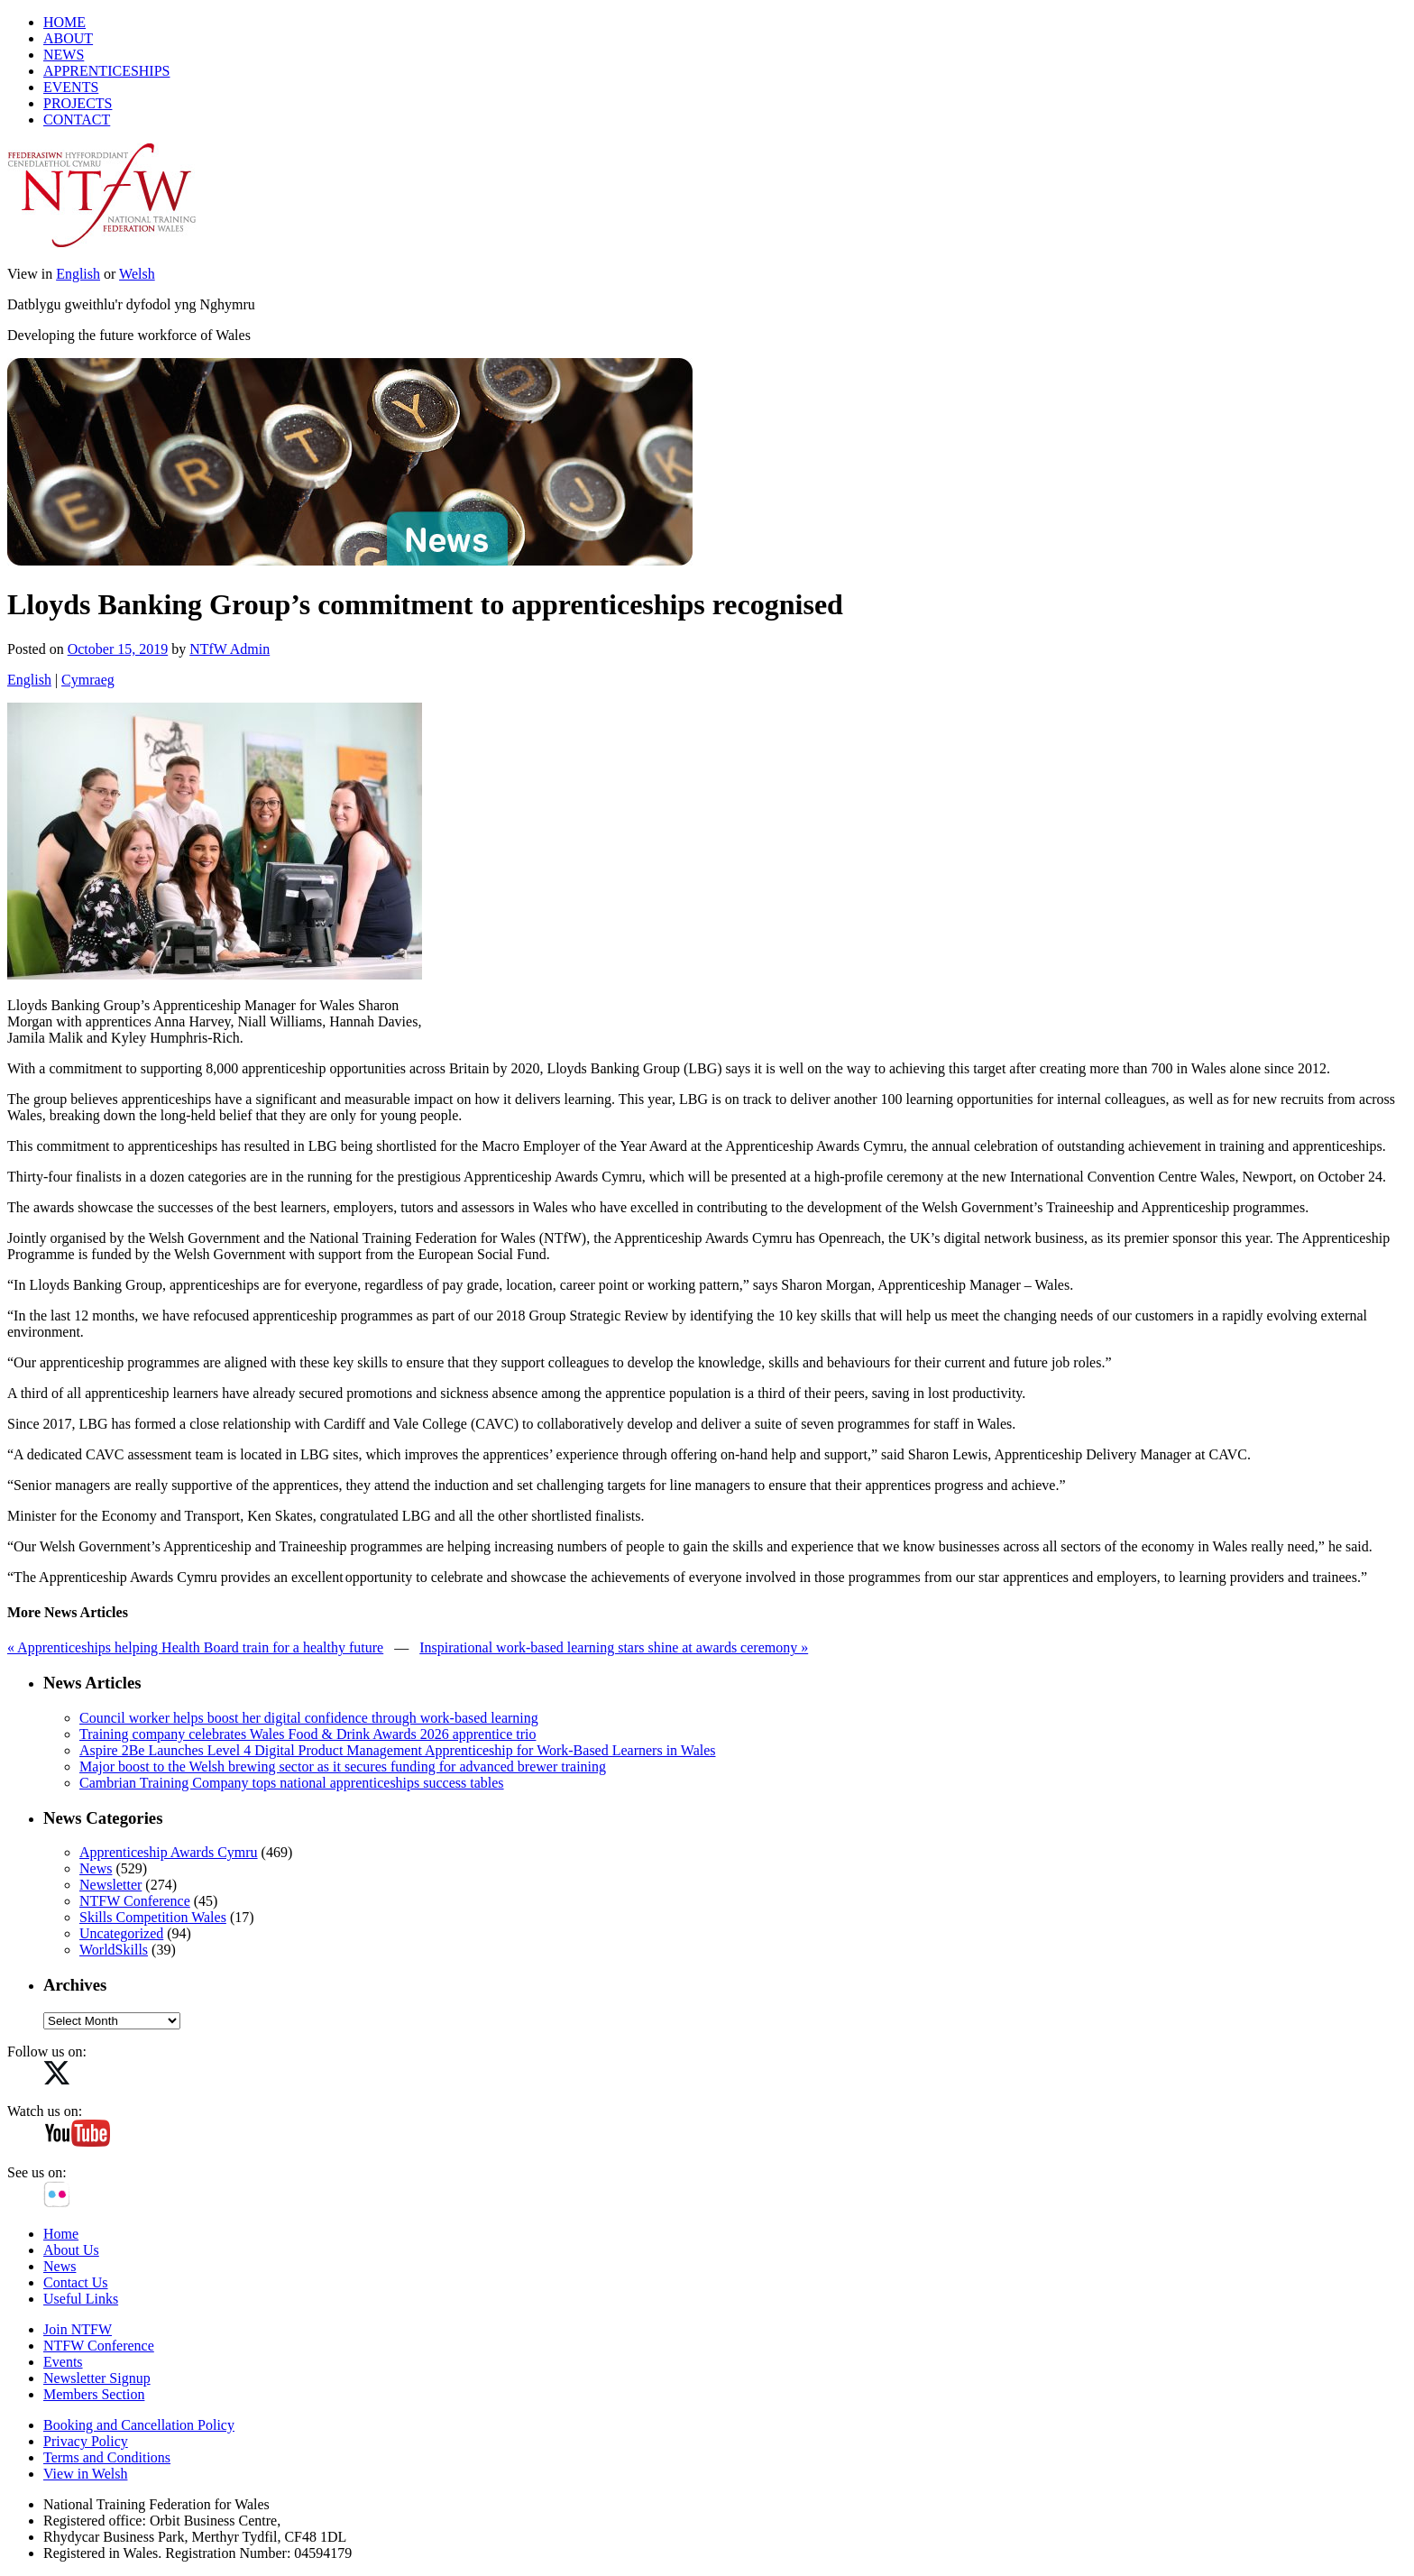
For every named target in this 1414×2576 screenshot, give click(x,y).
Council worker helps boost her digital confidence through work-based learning (308, 1717)
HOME (64, 22)
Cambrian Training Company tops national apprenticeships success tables (291, 1782)
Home (60, 2233)
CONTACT (76, 119)
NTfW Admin (229, 649)
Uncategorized (121, 1933)
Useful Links (80, 2298)
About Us (71, 2250)
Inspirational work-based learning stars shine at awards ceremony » (613, 1647)
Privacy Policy (85, 2441)
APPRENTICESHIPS (106, 70)
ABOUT (68, 38)
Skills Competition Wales (152, 1917)
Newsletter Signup (97, 2378)
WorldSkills (113, 1949)
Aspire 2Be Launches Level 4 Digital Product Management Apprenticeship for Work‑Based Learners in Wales (397, 1750)
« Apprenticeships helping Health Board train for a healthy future (195, 1647)
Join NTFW (77, 2329)
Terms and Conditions (106, 2457)
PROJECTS (77, 103)
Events (63, 2361)
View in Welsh (85, 2473)
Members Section (93, 2394)
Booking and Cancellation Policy (138, 2425)
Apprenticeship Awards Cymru (168, 1852)
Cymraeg (88, 679)
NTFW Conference (134, 1901)
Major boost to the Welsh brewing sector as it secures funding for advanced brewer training (342, 1766)
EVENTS (70, 87)
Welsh (137, 273)
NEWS (63, 54)
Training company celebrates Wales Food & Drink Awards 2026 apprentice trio (307, 1734)
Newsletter (110, 1884)
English (78, 273)
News (95, 1868)
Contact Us (75, 2282)
